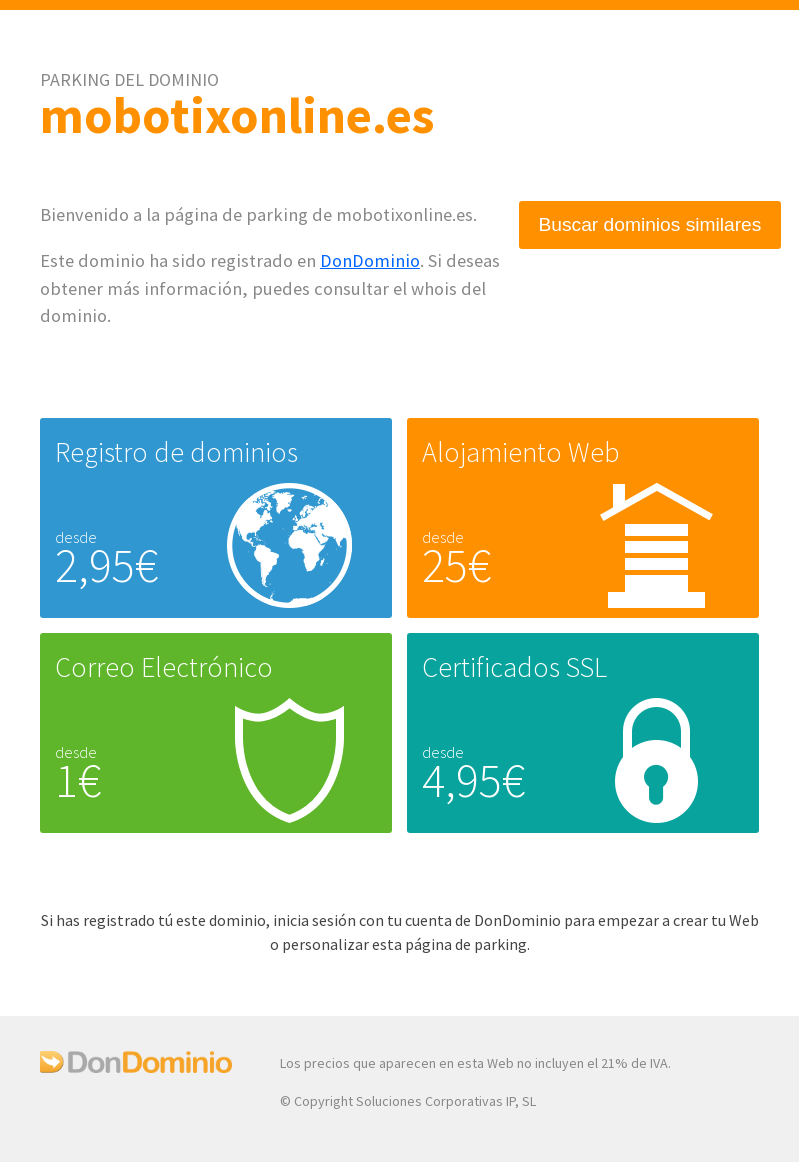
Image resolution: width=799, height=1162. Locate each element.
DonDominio (370, 260)
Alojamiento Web (520, 452)
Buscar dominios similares (650, 224)
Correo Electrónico (164, 667)
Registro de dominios (176, 452)
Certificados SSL (514, 667)
